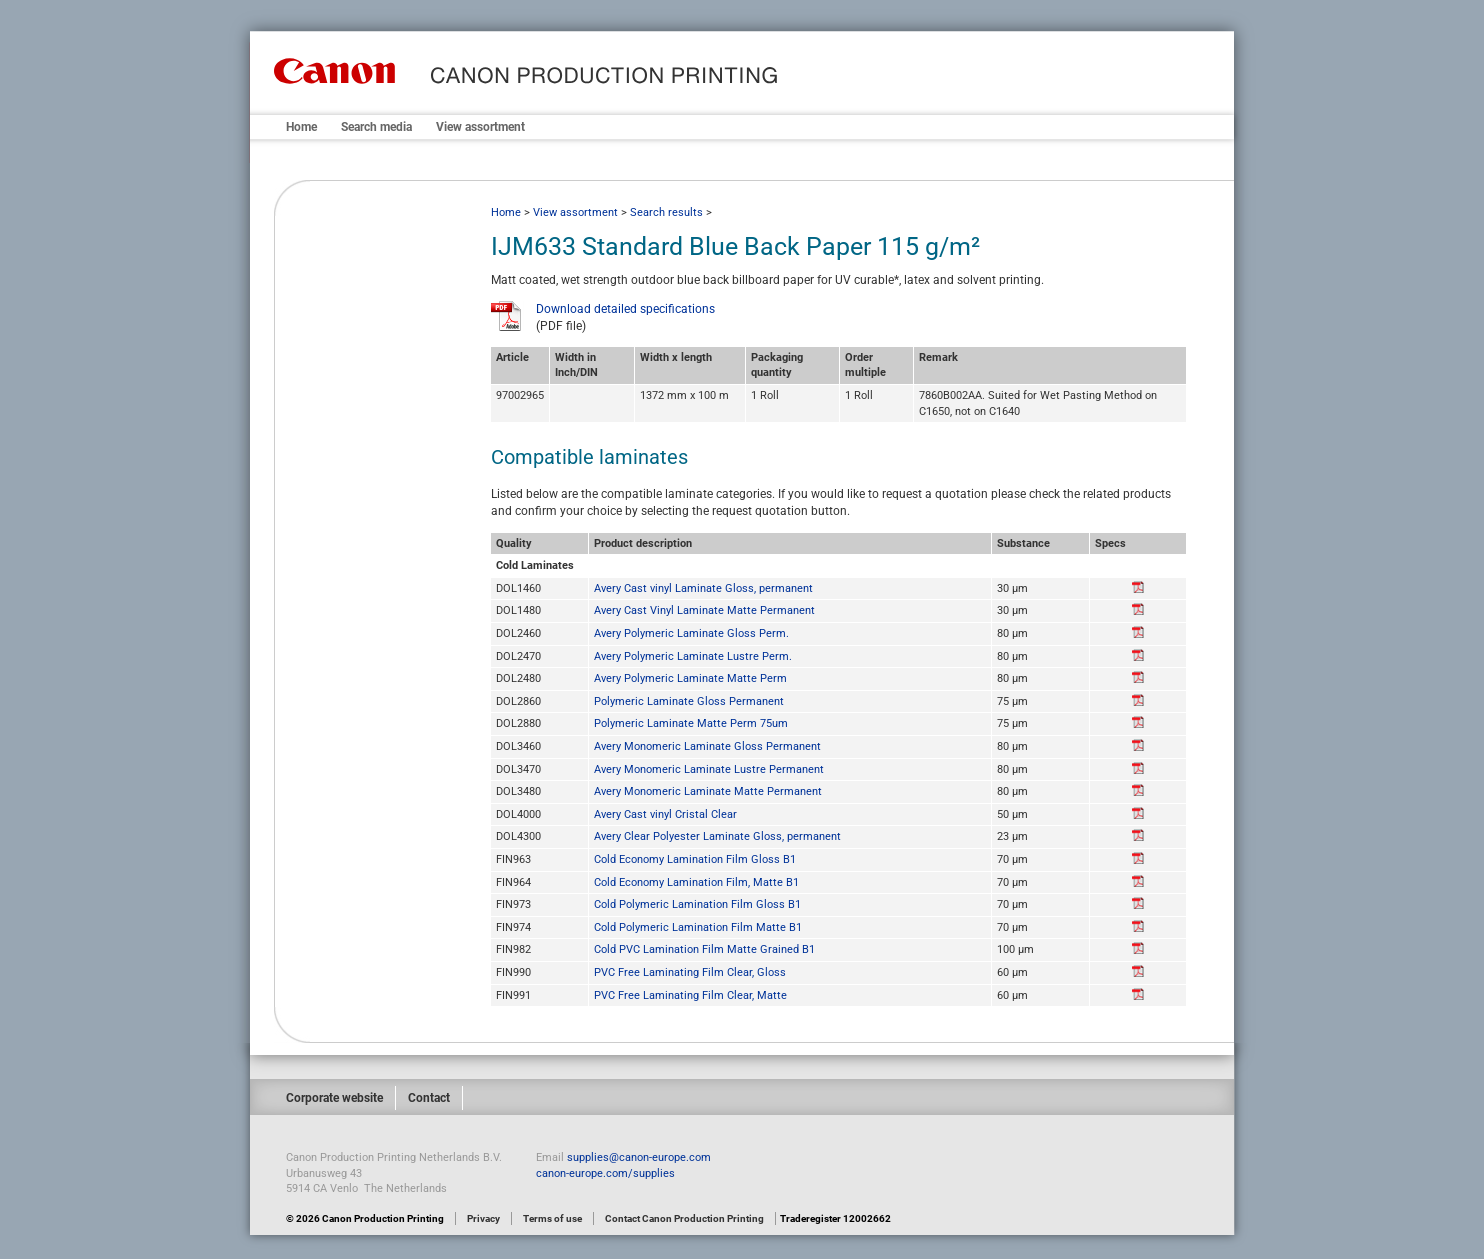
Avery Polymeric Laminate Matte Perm (690, 678)
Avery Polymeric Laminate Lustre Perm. (693, 656)
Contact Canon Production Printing (684, 1218)
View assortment (480, 127)
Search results (666, 212)
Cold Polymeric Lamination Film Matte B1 (698, 927)
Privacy (483, 1218)
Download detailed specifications (625, 309)
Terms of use (552, 1218)
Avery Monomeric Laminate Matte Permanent (708, 791)
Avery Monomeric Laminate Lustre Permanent (709, 769)
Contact (429, 1098)
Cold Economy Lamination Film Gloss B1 (695, 859)
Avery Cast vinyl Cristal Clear (665, 814)
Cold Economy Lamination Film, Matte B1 (696, 882)
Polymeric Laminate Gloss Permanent (689, 701)
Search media (376, 127)
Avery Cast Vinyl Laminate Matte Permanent (704, 610)
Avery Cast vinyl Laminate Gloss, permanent (703, 588)
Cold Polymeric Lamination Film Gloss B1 (697, 904)
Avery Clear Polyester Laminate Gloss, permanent (717, 836)
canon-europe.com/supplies (605, 1173)
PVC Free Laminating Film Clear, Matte (690, 995)
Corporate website (334, 1098)
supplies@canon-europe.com (639, 1157)
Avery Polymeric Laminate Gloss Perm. (691, 633)
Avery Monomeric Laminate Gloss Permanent (707, 746)
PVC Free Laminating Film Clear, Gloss (690, 972)
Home (301, 127)
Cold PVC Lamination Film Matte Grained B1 (704, 949)
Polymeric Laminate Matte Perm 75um (691, 723)
